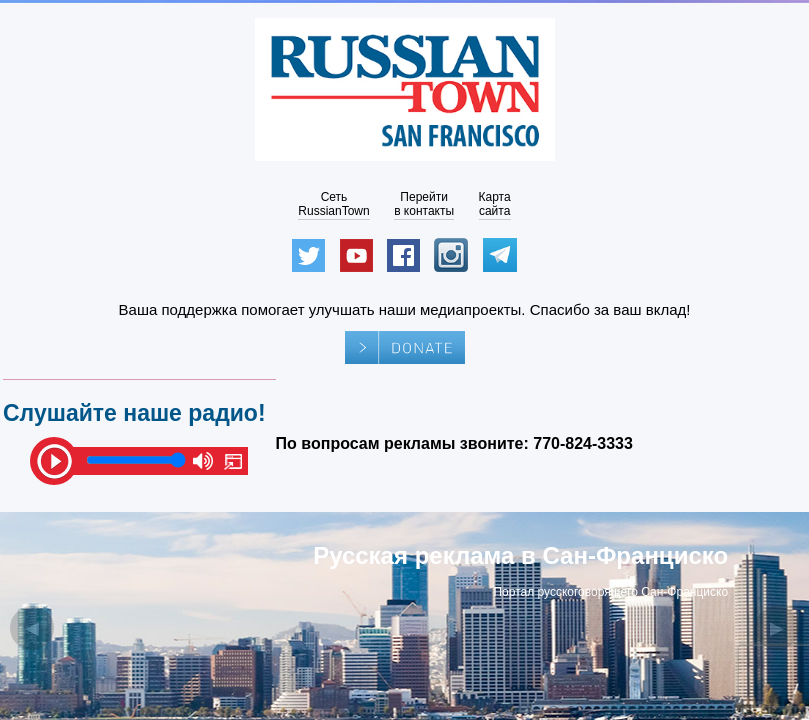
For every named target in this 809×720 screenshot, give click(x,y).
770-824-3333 (583, 443)
